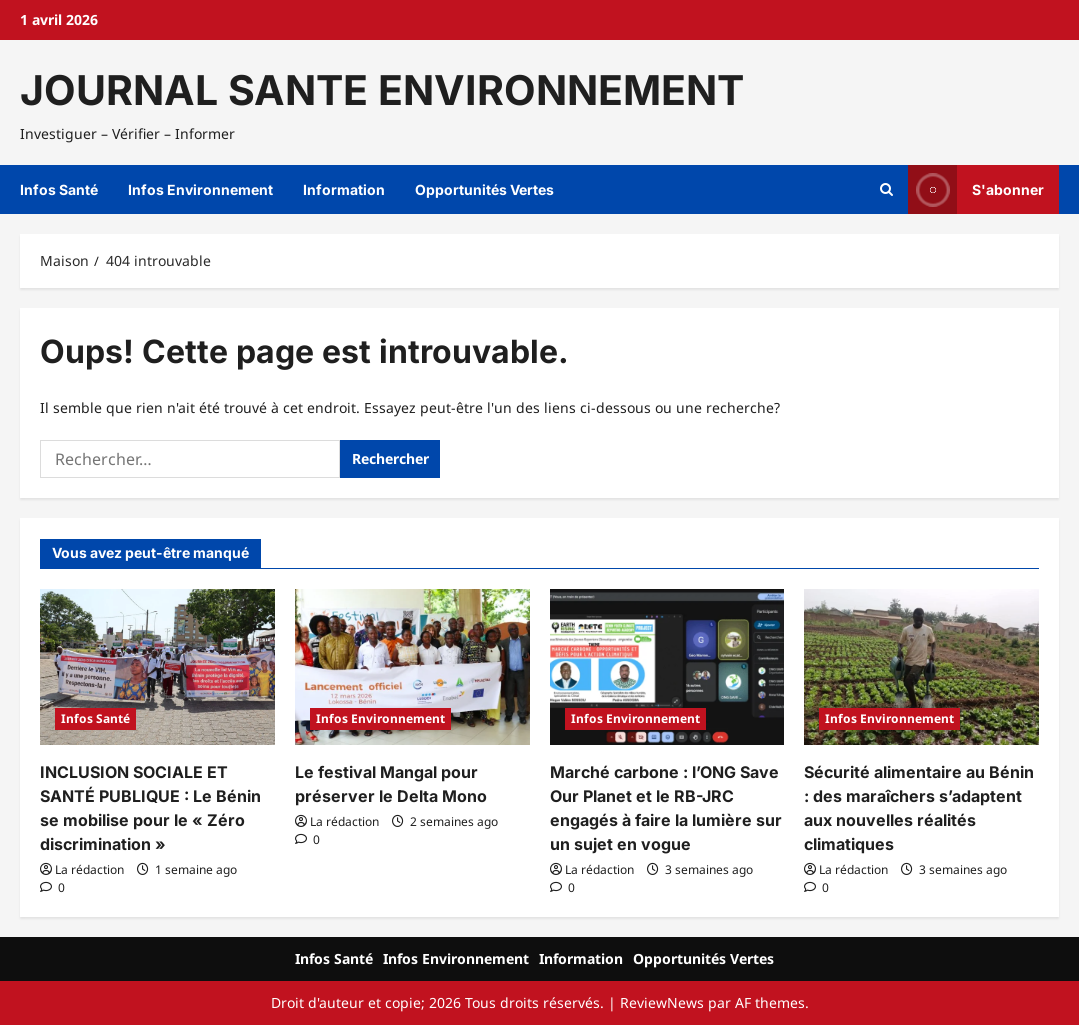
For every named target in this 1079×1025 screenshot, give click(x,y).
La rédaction (89, 869)
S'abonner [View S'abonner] (976, 189)
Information (344, 189)
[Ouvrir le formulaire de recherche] (886, 190)
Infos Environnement (200, 189)
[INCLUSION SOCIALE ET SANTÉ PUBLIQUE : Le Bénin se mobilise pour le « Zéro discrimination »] (157, 667)
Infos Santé (59, 189)
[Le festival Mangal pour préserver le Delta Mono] (412, 667)
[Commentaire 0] (52, 887)
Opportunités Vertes (484, 189)
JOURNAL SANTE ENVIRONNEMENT (382, 90)
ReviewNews (662, 1002)
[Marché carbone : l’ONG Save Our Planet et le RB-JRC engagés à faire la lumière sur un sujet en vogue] (667, 667)
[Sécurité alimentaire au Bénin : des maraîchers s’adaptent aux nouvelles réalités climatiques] (921, 667)
